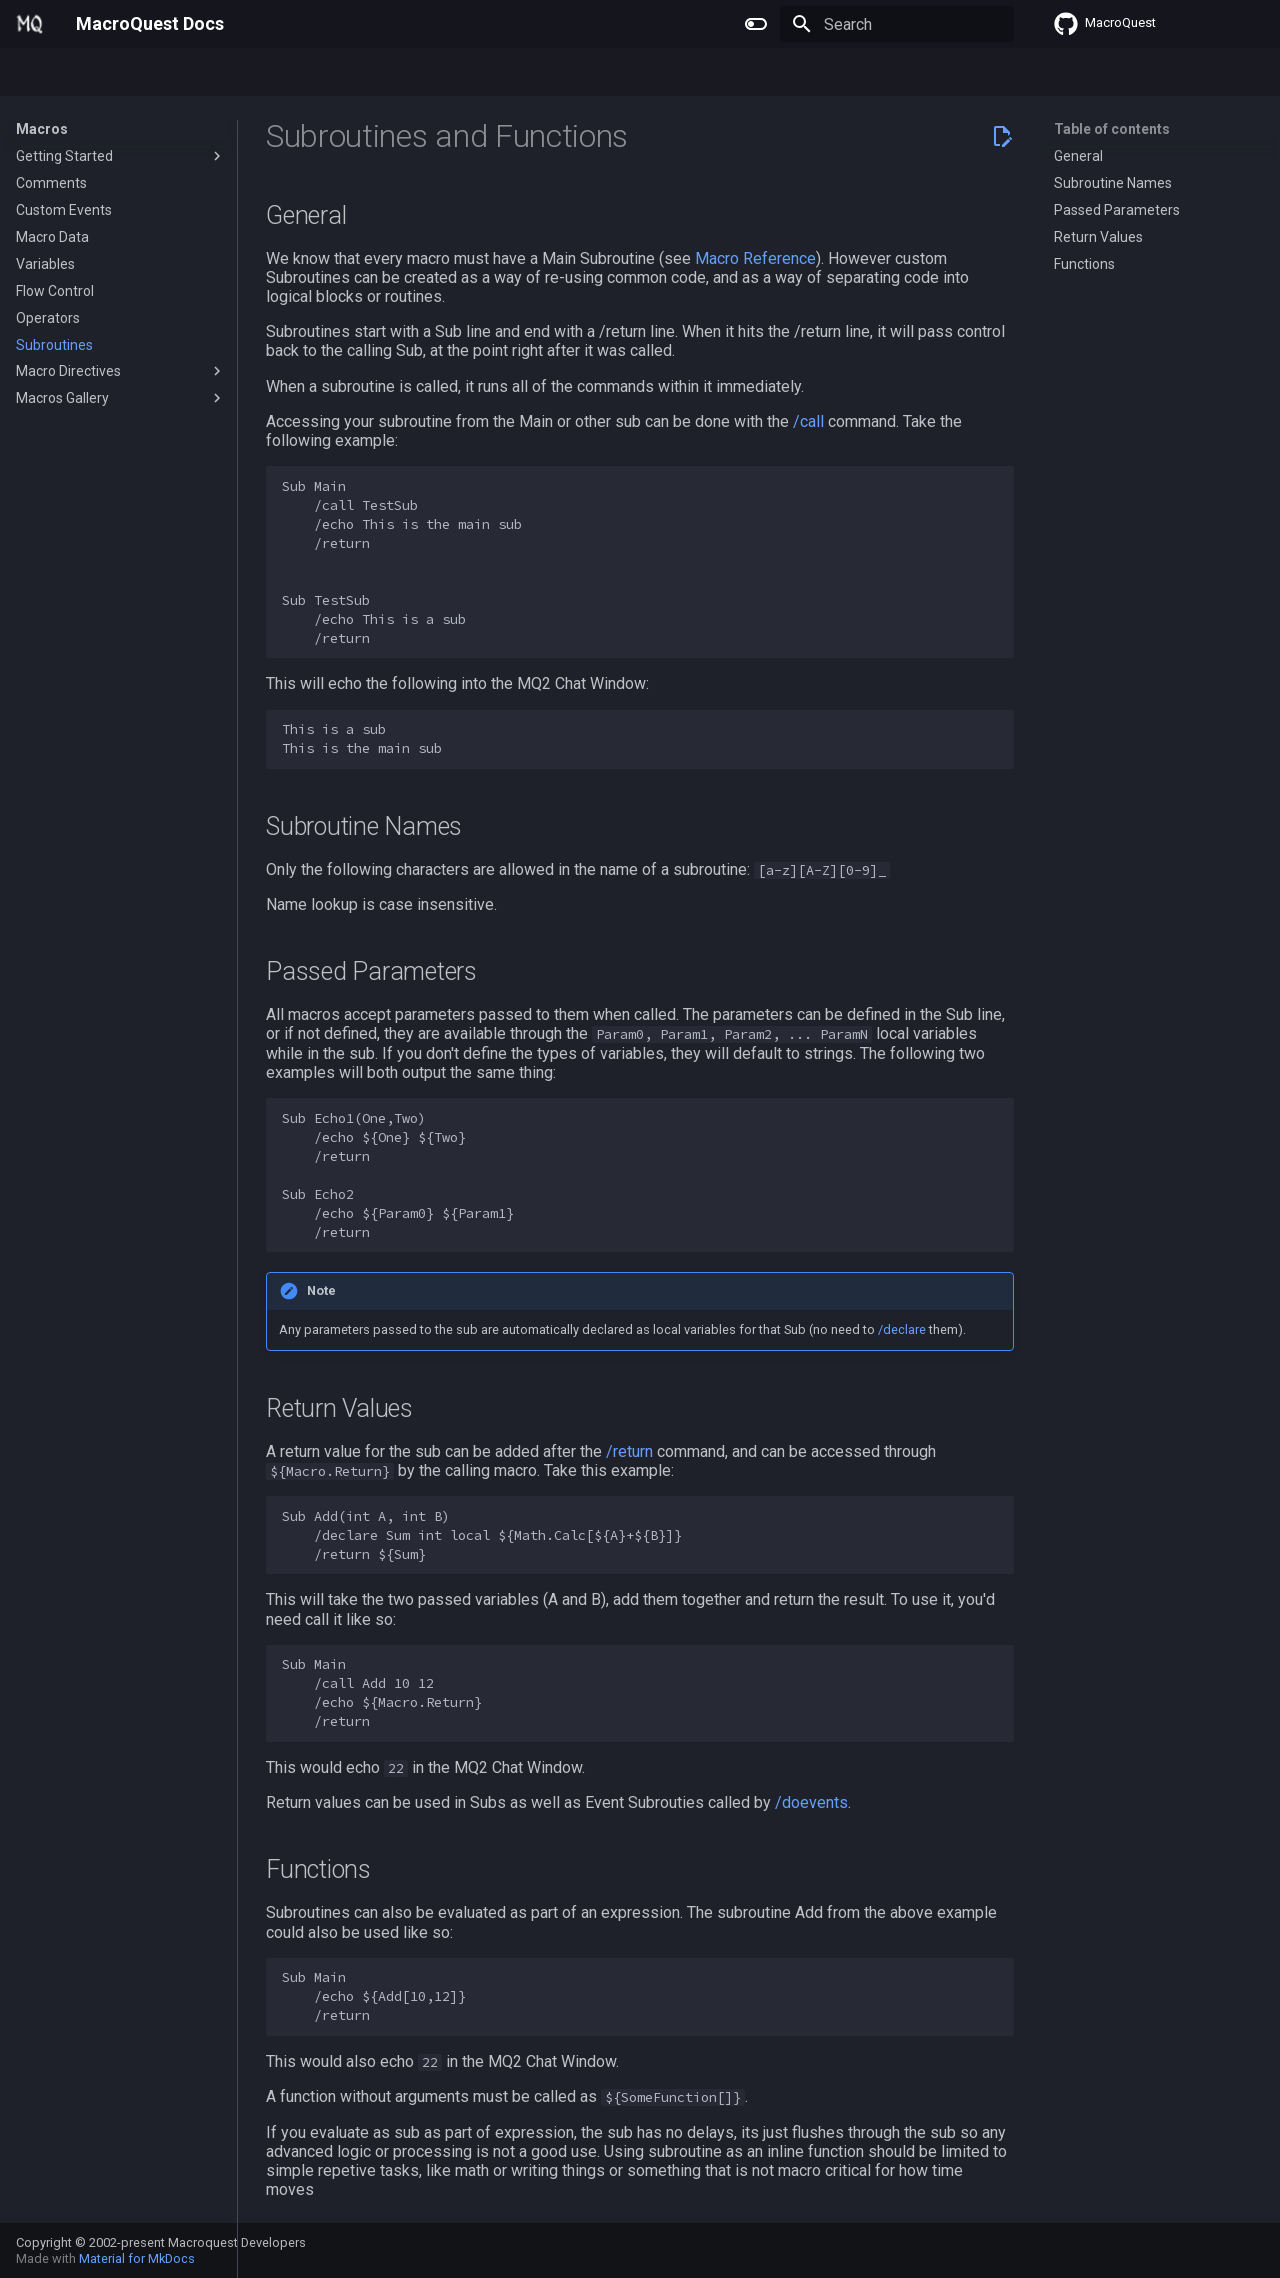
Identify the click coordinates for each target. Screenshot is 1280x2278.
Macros (171, 73)
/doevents (811, 1802)
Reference (299, 73)
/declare (902, 1329)
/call (808, 421)
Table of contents (1112, 129)
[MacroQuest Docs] (30, 24)
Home (35, 73)
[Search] (897, 24)
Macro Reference (755, 258)
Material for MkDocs (137, 2258)
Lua (230, 73)
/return (629, 1451)
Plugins (101, 73)
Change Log (394, 73)
